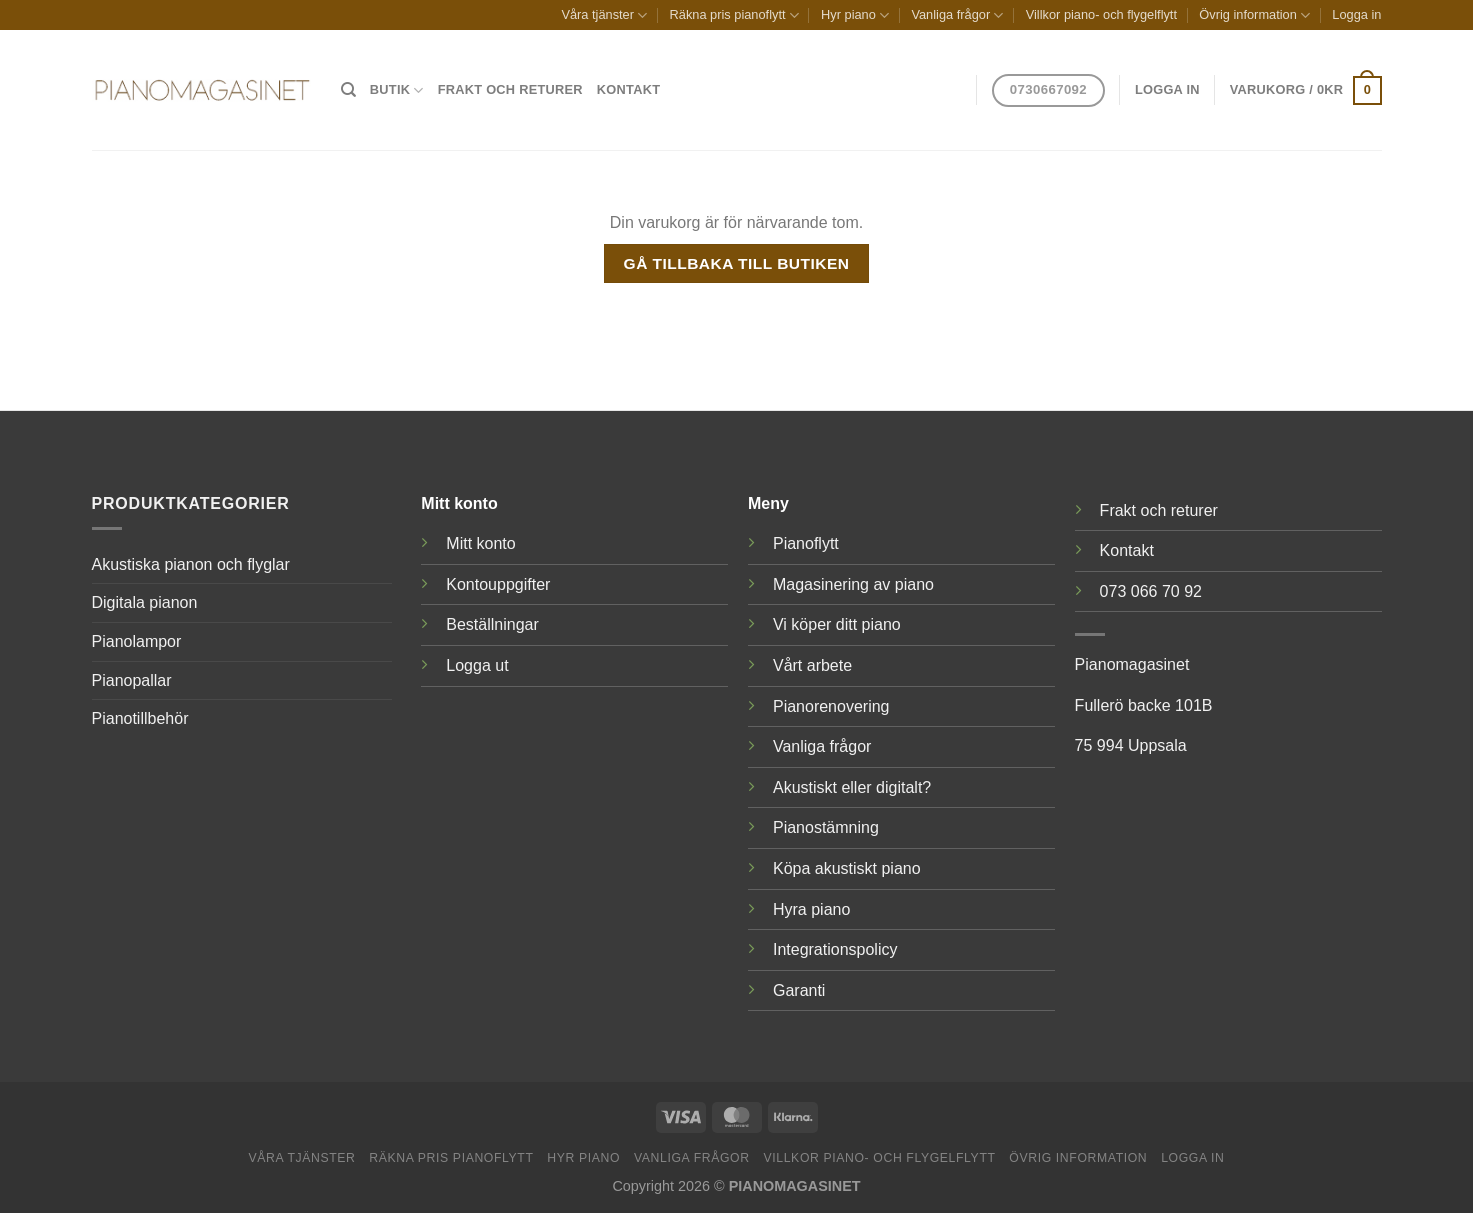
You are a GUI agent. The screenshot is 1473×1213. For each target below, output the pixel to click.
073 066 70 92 (1151, 591)
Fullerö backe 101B (1144, 705)
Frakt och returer (510, 89)
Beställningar (492, 624)
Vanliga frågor (957, 15)
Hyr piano (855, 15)
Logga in (1356, 14)
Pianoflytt (806, 543)
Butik (397, 90)
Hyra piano (811, 909)
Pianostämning (826, 827)
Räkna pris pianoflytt (734, 15)
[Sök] (348, 90)
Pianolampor (137, 641)
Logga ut (477, 665)
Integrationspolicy (835, 949)
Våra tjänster (604, 15)
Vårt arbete (812, 665)
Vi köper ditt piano (837, 624)
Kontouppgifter (498, 584)
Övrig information (1254, 15)
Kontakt (628, 89)
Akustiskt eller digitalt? (852, 787)
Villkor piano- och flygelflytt (1101, 14)
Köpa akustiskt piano (847, 868)
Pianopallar (132, 680)
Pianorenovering (831, 706)
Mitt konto (480, 543)
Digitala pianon (145, 602)
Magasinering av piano (853, 584)
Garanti (799, 990)
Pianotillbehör (140, 718)
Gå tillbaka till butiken (737, 263)
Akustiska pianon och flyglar (191, 564)
